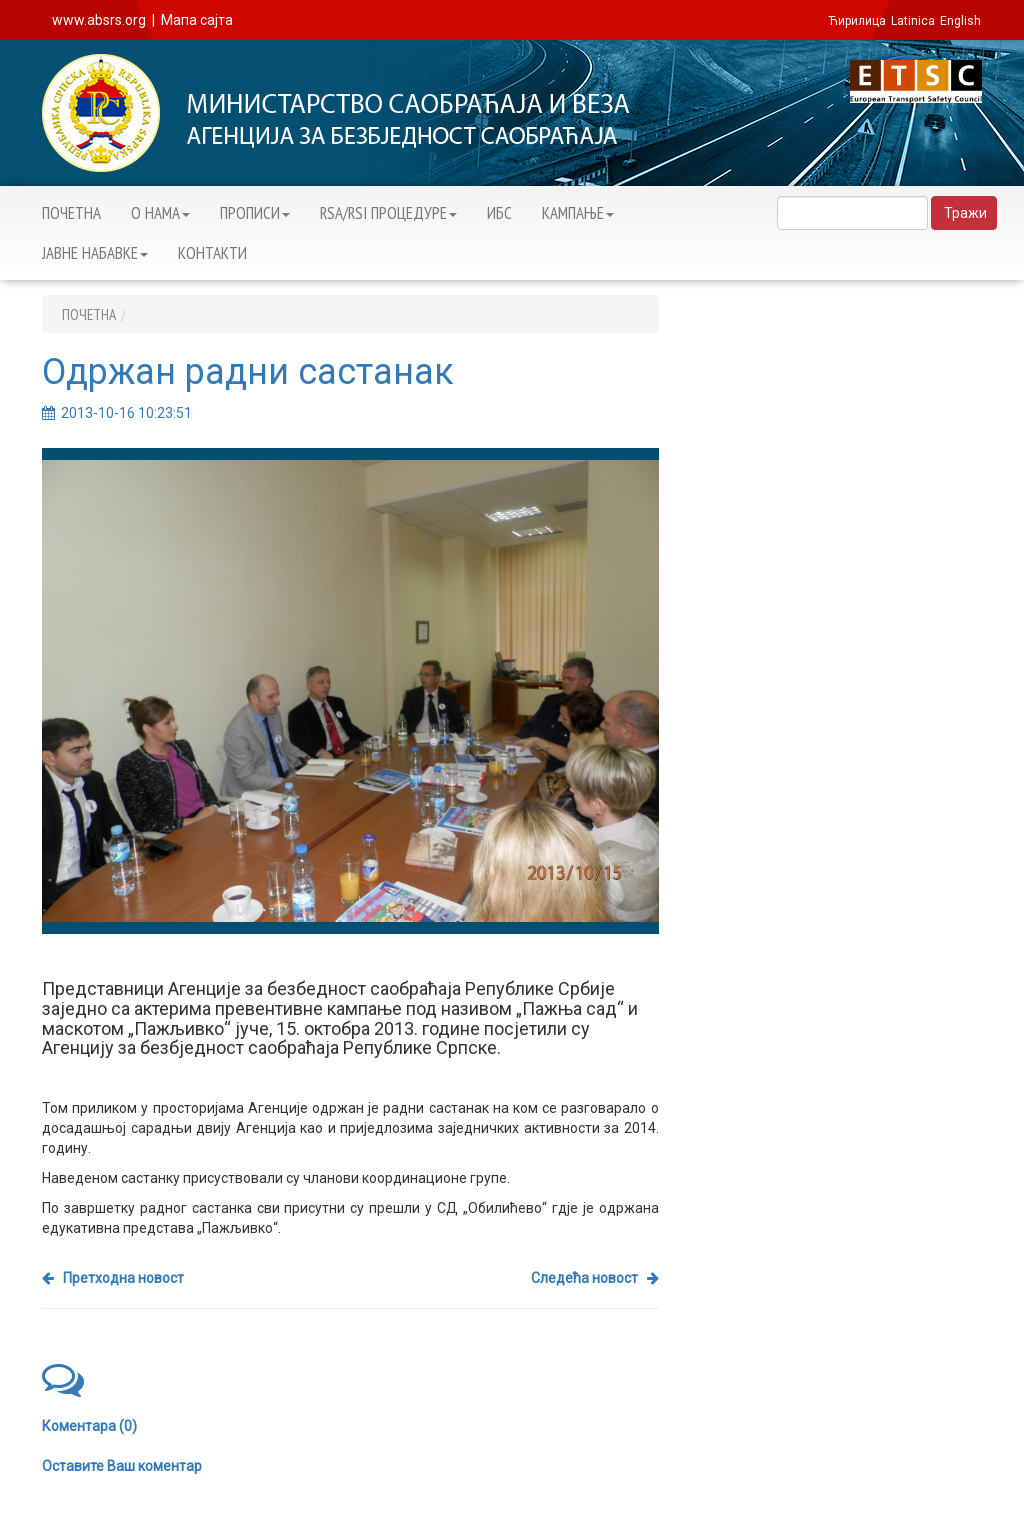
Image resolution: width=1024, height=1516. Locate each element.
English (960, 21)
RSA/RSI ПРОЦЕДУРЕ (388, 213)
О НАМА (160, 213)
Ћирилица (857, 21)
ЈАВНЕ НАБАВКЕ (95, 253)
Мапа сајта (197, 20)
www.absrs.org (99, 20)
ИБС (499, 213)
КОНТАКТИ (212, 253)
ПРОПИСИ (255, 213)
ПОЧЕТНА (71, 213)
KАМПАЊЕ (578, 213)
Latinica (913, 21)
